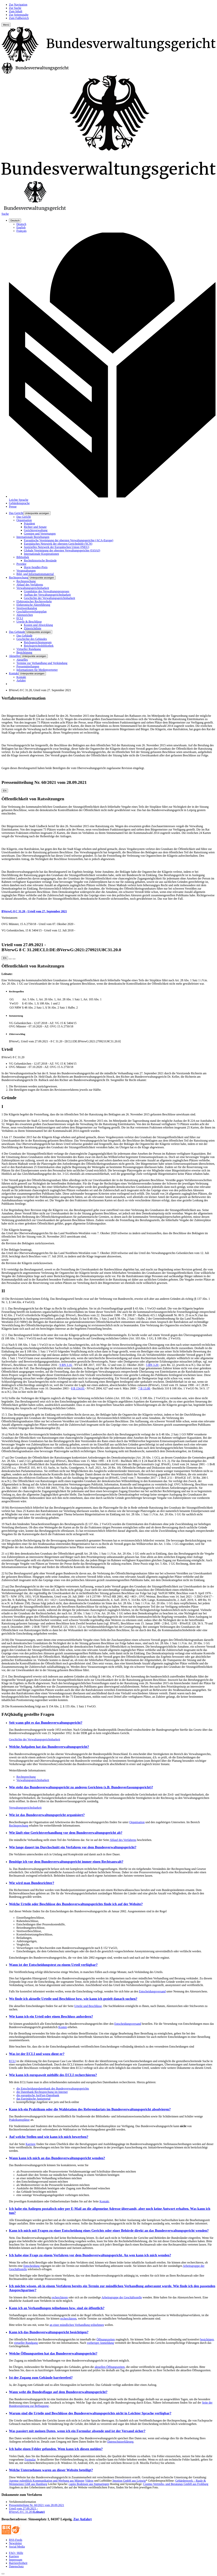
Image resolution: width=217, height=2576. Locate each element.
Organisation (24, 520)
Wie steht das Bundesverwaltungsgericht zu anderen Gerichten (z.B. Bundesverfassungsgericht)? (81, 1787)
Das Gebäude (17, 631)
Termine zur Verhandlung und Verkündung (41, 663)
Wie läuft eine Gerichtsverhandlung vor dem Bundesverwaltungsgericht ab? (65, 1833)
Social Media (17, 2546)
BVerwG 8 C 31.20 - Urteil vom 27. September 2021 (34, 911)
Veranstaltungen (26, 570)
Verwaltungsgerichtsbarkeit (32, 588)
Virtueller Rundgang (28, 649)
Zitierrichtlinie (32, 628)
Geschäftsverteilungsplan (31, 611)
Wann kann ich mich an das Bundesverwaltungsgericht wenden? (57, 2158)
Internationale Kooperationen (41, 553)
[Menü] (6, 25)
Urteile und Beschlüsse (88, 2006)
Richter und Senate (35, 526)
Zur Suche (15, 8)
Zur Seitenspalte (18, 14)
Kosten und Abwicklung (38, 625)
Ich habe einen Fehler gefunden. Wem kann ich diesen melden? (56, 2449)
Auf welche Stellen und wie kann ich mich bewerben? (48, 2137)
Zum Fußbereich (19, 18)
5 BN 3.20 (152, 1364)
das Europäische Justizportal (33, 2098)
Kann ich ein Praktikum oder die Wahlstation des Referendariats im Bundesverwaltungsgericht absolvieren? (90, 2109)
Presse (13, 506)
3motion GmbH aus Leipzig (129, 2480)
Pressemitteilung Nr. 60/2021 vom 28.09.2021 (36, 2505)
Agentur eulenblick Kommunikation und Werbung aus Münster (47, 2480)
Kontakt (14, 673)
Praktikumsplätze (19, 2119)
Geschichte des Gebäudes (31, 639)
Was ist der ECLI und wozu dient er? (36, 2054)
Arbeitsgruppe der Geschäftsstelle (122, 2297)
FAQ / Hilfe (16, 2553)
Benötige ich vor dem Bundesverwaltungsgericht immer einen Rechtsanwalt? (66, 1862)
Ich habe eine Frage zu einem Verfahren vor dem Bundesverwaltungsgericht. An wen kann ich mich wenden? (90, 2255)
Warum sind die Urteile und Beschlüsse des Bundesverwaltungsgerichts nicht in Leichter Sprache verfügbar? (90, 2413)
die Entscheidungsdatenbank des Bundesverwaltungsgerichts (52, 2088)
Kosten (62, 2027)
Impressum (15, 2559)
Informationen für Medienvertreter (37, 669)
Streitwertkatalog (26, 608)
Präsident (29, 523)
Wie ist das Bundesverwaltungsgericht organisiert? (47, 1815)
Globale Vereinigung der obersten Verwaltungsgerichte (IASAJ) (62, 550)
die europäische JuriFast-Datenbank (37, 2095)
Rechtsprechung (18, 577)
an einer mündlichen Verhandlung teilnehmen (77, 2324)
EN (5, 790)
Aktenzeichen (24, 614)
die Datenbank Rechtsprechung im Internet (42, 2091)
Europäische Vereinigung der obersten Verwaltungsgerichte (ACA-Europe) (68, 540)
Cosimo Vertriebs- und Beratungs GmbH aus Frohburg (175, 2484)
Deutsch (15, 220)
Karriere (30, 2144)
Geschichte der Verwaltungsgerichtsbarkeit (49, 598)
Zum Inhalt (15, 11)
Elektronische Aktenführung (33, 604)
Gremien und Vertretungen (40, 533)
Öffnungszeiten (105, 2339)
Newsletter (15, 2543)
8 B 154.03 (78, 1388)
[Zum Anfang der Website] (2, 2573)
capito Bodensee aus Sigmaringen (89, 2484)
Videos (89, 2480)
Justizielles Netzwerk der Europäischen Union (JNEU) (56, 547)
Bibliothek (22, 557)
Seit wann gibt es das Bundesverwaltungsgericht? (45, 1723)
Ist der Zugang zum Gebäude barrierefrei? (41, 2377)
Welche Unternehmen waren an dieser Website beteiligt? (51, 2470)
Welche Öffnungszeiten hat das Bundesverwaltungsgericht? (53, 2353)
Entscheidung (31, 2265)
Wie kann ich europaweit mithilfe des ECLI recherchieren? (53, 2075)
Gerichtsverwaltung (35, 530)
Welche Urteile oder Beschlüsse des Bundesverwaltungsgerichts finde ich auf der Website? (76, 1904)
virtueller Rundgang (26, 2342)
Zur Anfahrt (82, 2519)
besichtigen (207, 2339)
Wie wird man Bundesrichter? (31, 1883)
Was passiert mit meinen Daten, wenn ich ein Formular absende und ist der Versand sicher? (77, 2431)
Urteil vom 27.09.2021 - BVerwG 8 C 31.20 (27, 2510)
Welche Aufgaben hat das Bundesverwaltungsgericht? (49, 1747)
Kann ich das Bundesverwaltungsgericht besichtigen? (48, 2332)
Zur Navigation (18, 4)
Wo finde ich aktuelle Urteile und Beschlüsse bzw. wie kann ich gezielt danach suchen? (73, 1999)
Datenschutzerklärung (120, 2441)
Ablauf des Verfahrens (29, 584)
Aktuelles (14, 656)
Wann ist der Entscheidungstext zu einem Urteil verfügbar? (53, 1965)
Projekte (21, 563)
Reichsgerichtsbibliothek (39, 645)
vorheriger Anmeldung (100, 2342)
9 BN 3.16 (66, 1364)
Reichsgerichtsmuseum (37, 642)
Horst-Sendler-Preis (36, 567)
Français (21, 230)
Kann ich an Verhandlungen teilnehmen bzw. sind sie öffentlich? (56, 2308)
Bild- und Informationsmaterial (35, 574)
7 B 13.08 (144, 1388)
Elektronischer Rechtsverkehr (34, 601)
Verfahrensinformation (22, 2501)
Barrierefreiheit (18, 2563)
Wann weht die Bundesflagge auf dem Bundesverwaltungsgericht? (58, 2392)
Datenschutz (16, 2566)
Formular (30, 2459)
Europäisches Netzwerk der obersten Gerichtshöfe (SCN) (58, 543)
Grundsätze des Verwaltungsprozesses (46, 591)
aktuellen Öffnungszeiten (110, 2366)
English (21, 227)
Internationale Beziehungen (32, 537)
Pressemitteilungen (27, 666)
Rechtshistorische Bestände (40, 560)
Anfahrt (21, 680)
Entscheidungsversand (152, 1991)
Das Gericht (16, 513)
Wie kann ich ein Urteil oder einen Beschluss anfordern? (51, 2016)
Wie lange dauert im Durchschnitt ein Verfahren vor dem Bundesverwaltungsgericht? (72, 1847)
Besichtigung (24, 652)
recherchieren (59, 2297)
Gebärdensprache (19, 503)
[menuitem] (112, 543)
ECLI (19, 618)
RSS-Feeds (15, 2539)
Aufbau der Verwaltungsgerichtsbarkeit (47, 594)
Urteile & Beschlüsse (29, 621)
